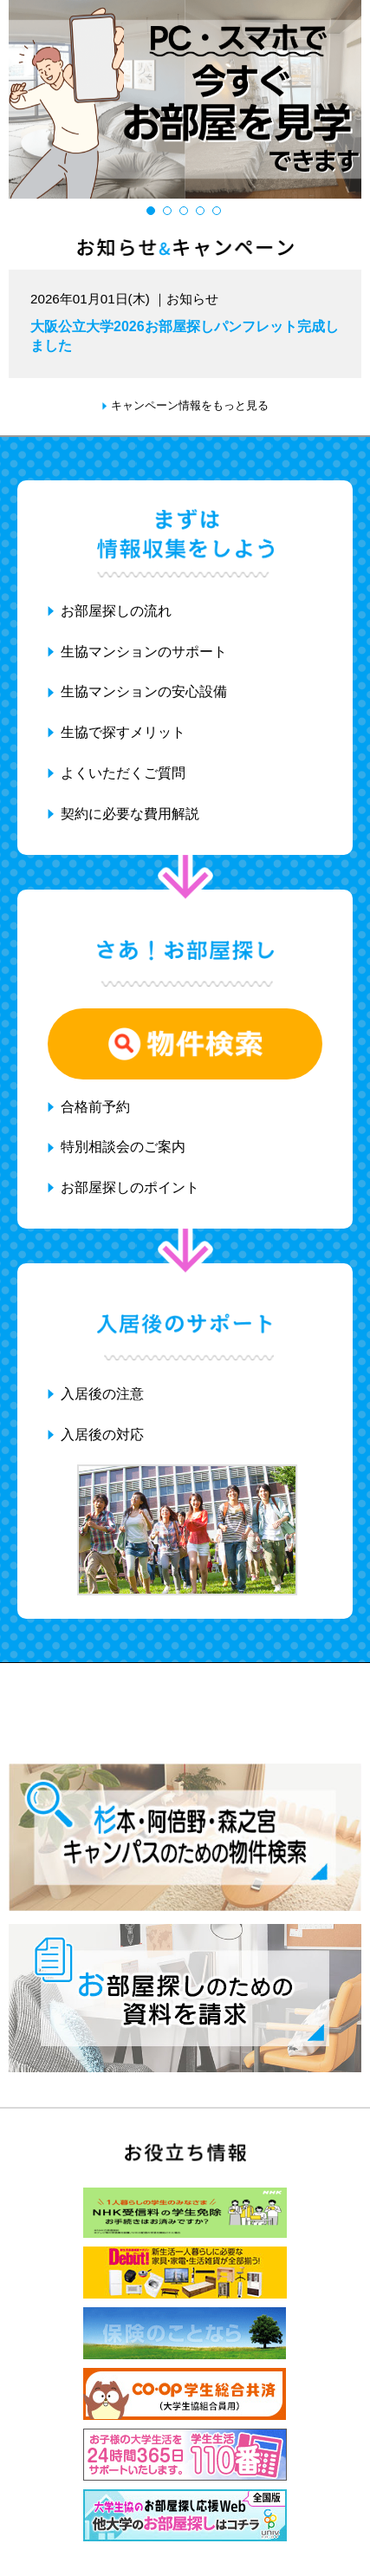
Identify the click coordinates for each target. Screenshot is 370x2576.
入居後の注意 (102, 1393)
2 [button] (169, 213)
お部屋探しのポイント (130, 1187)
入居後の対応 (102, 1434)
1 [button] (153, 213)
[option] (185, 99)
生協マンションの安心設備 (144, 691)
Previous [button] (15, 101)
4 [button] (202, 213)
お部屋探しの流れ (116, 610)
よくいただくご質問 (123, 773)
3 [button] (186, 213)
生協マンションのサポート (144, 651)
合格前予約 (95, 1106)
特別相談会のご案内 (123, 1146)
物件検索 (185, 1043)
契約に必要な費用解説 (130, 813)
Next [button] (355, 101)
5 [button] (219, 213)
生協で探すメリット (123, 732)
